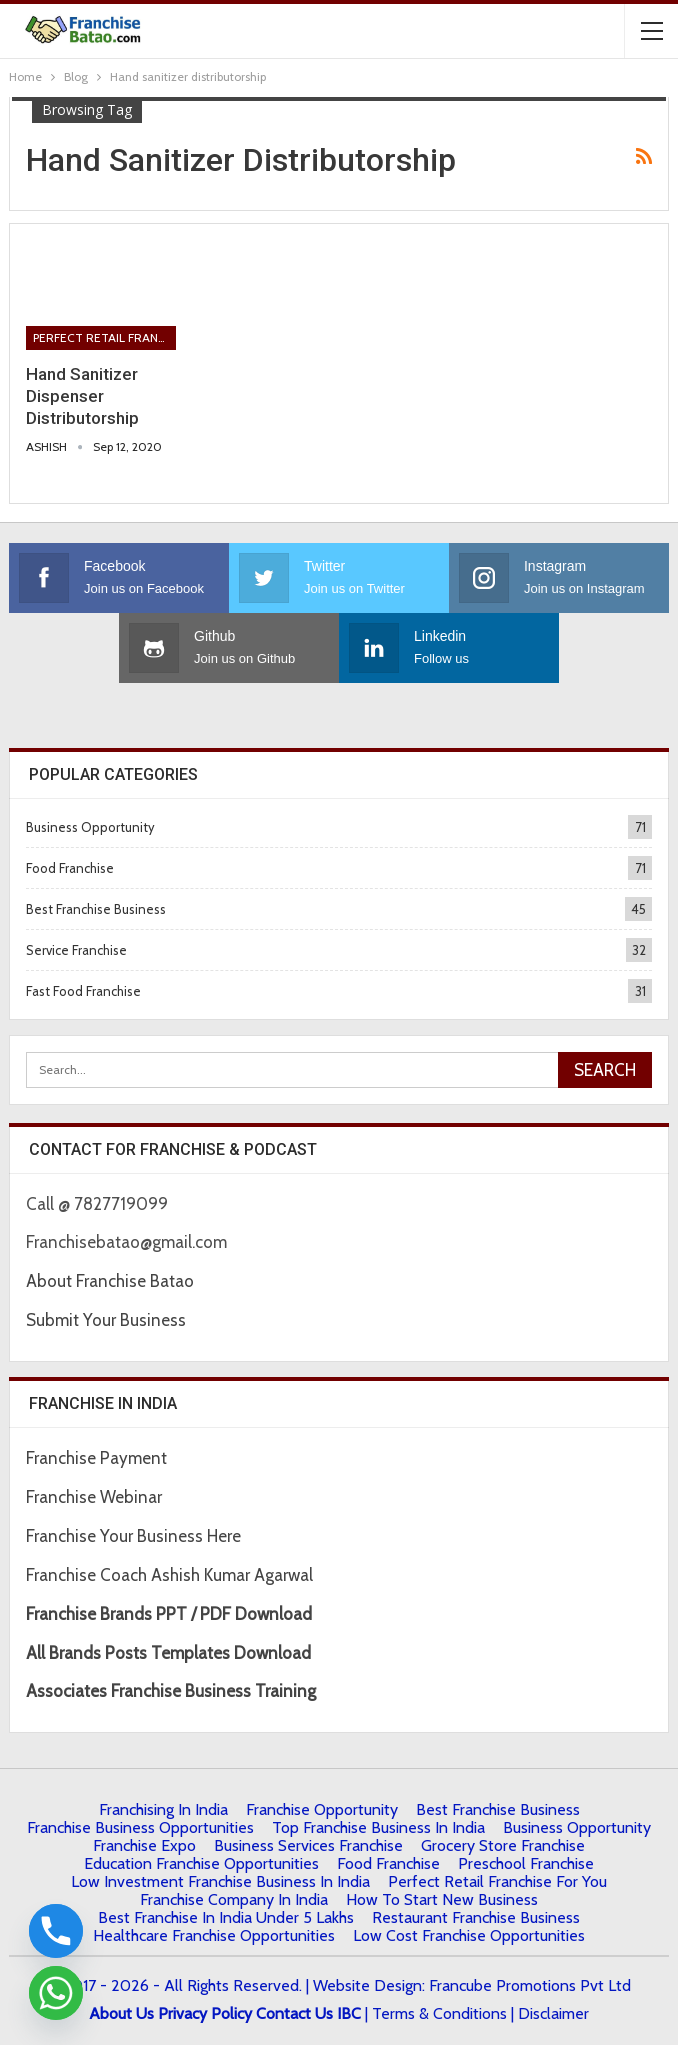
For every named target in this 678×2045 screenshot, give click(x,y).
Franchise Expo (144, 1845)
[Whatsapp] (56, 1993)
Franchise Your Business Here (135, 1536)
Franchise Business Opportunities (140, 1827)
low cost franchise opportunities (469, 1935)
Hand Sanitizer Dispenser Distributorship (82, 396)
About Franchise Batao (110, 1281)
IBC (349, 2013)
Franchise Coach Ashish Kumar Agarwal (169, 1575)
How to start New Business (442, 1899)
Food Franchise (70, 868)
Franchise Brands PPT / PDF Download (169, 1614)
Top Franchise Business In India (378, 1827)
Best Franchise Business (96, 909)
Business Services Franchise (308, 1845)
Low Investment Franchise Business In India (220, 1881)
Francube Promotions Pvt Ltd (530, 1985)
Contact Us (294, 2013)
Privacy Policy (205, 2013)
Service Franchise (76, 950)
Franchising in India (163, 1809)
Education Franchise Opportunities (201, 1863)
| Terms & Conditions (436, 2013)
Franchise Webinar (94, 1497)
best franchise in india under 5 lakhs (226, 1917)
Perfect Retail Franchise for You (104, 337)
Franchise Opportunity (322, 1809)
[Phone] (56, 1931)
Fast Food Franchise (83, 991)
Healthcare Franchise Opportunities (214, 1935)
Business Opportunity (90, 827)
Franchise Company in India (234, 1899)
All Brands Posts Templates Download (168, 1653)
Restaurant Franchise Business (476, 1917)
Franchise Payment (96, 1458)
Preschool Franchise (526, 1863)
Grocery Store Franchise (503, 1845)
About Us (121, 2013)
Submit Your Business (106, 1320)
